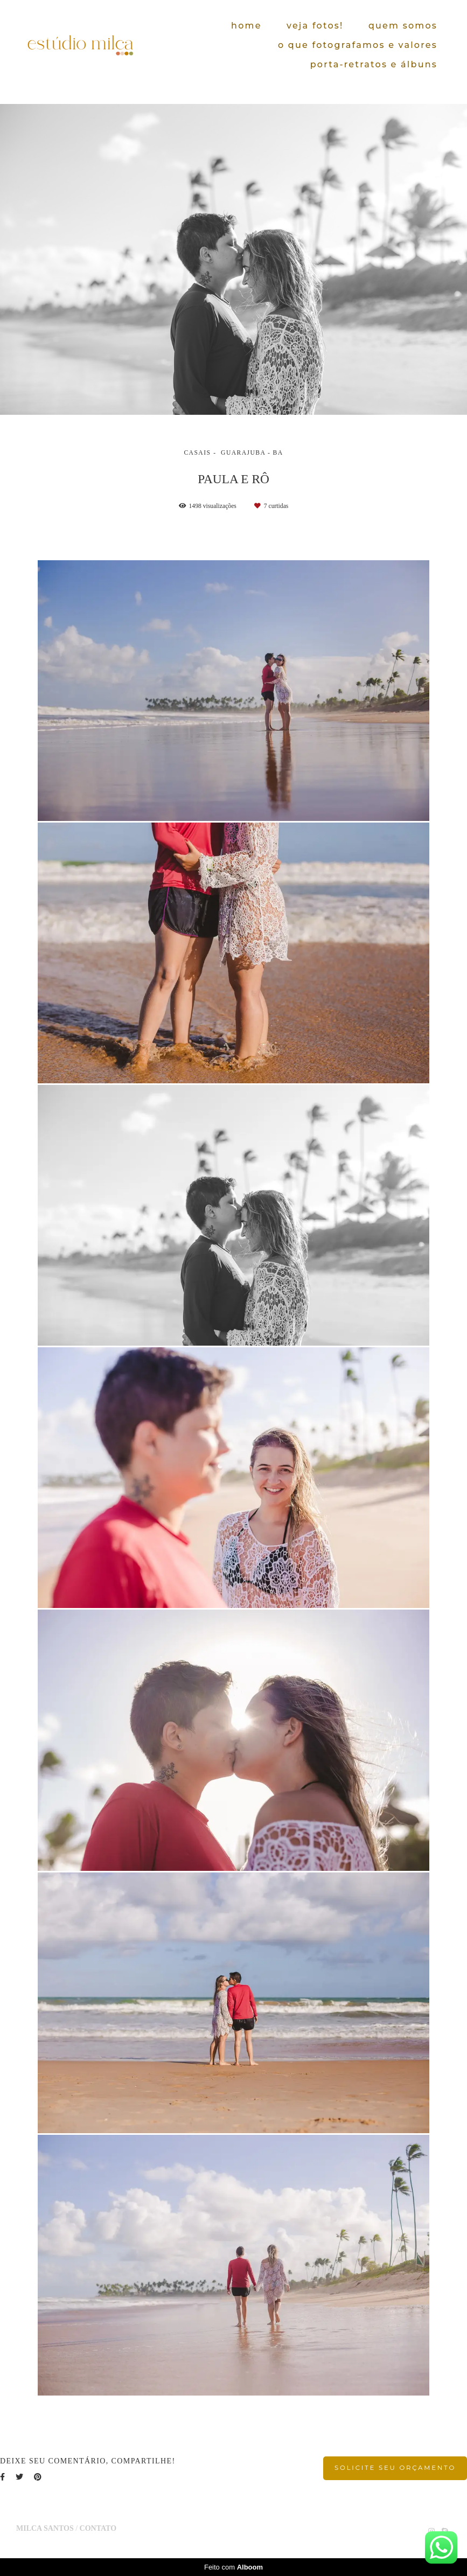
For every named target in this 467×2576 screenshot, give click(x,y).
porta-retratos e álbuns (373, 64)
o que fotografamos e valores (357, 45)
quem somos (402, 25)
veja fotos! (315, 25)
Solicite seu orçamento (395, 2467)
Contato (98, 2528)
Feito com (233, 2567)
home (246, 25)
